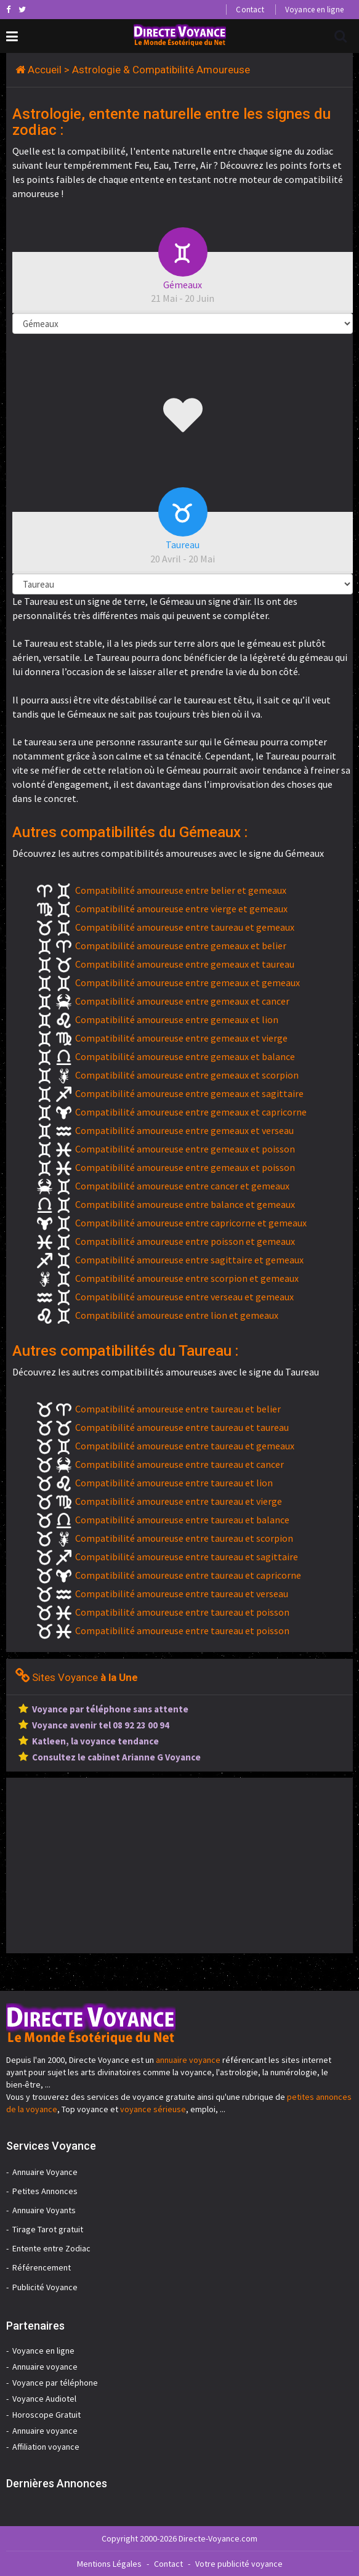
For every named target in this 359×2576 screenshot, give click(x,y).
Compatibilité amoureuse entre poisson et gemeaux (185, 1241)
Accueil (45, 69)
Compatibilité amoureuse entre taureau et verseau (181, 1593)
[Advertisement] (109, 1864)
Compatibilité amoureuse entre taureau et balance (182, 1519)
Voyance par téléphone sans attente (110, 1709)
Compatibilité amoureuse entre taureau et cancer (179, 1464)
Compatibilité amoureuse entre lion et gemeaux (176, 1315)
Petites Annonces (45, 2191)
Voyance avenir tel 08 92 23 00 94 (100, 1725)
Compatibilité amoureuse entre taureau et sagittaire (186, 1556)
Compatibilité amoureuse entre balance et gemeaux (185, 1204)
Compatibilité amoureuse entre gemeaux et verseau (184, 1130)
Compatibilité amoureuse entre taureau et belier (178, 1409)
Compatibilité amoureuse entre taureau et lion (174, 1482)
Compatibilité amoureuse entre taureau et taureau (182, 1427)
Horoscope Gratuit (46, 2414)
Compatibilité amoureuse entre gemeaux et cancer (182, 1001)
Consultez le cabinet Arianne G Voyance (116, 1757)
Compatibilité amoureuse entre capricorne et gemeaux (191, 1223)
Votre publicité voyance (239, 2563)
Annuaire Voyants (44, 2210)
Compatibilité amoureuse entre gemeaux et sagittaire (189, 1093)
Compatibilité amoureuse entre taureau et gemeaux (184, 927)
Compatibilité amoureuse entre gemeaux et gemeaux (187, 982)
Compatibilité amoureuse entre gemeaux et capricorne (191, 1112)
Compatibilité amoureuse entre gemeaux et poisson (185, 1149)
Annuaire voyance (45, 2366)
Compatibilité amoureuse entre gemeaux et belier (180, 945)
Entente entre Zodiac (51, 2248)
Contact (250, 9)
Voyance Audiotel (44, 2398)
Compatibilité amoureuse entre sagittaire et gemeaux (189, 1260)
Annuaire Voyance (45, 2171)
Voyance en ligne (314, 9)
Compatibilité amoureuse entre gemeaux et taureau (184, 964)
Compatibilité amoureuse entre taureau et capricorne (188, 1575)
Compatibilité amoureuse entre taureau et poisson (182, 1612)
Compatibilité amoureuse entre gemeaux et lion (176, 1019)
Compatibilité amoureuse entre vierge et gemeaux (181, 908)
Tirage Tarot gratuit (47, 2229)
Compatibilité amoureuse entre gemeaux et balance (185, 1056)
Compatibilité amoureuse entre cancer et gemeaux (182, 1186)
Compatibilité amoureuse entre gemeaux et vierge (181, 1038)
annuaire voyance (188, 2059)
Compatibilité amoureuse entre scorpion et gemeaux (187, 1278)
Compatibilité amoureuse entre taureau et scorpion (184, 1538)
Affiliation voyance (45, 2446)
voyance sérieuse (153, 2109)
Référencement (41, 2267)
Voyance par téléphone (55, 2382)
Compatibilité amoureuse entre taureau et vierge (178, 1501)
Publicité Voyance (45, 2287)
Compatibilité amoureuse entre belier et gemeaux (180, 890)
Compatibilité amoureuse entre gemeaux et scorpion (187, 1075)
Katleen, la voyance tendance (95, 1741)
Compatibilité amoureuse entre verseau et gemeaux (184, 1296)
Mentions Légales (109, 2563)
